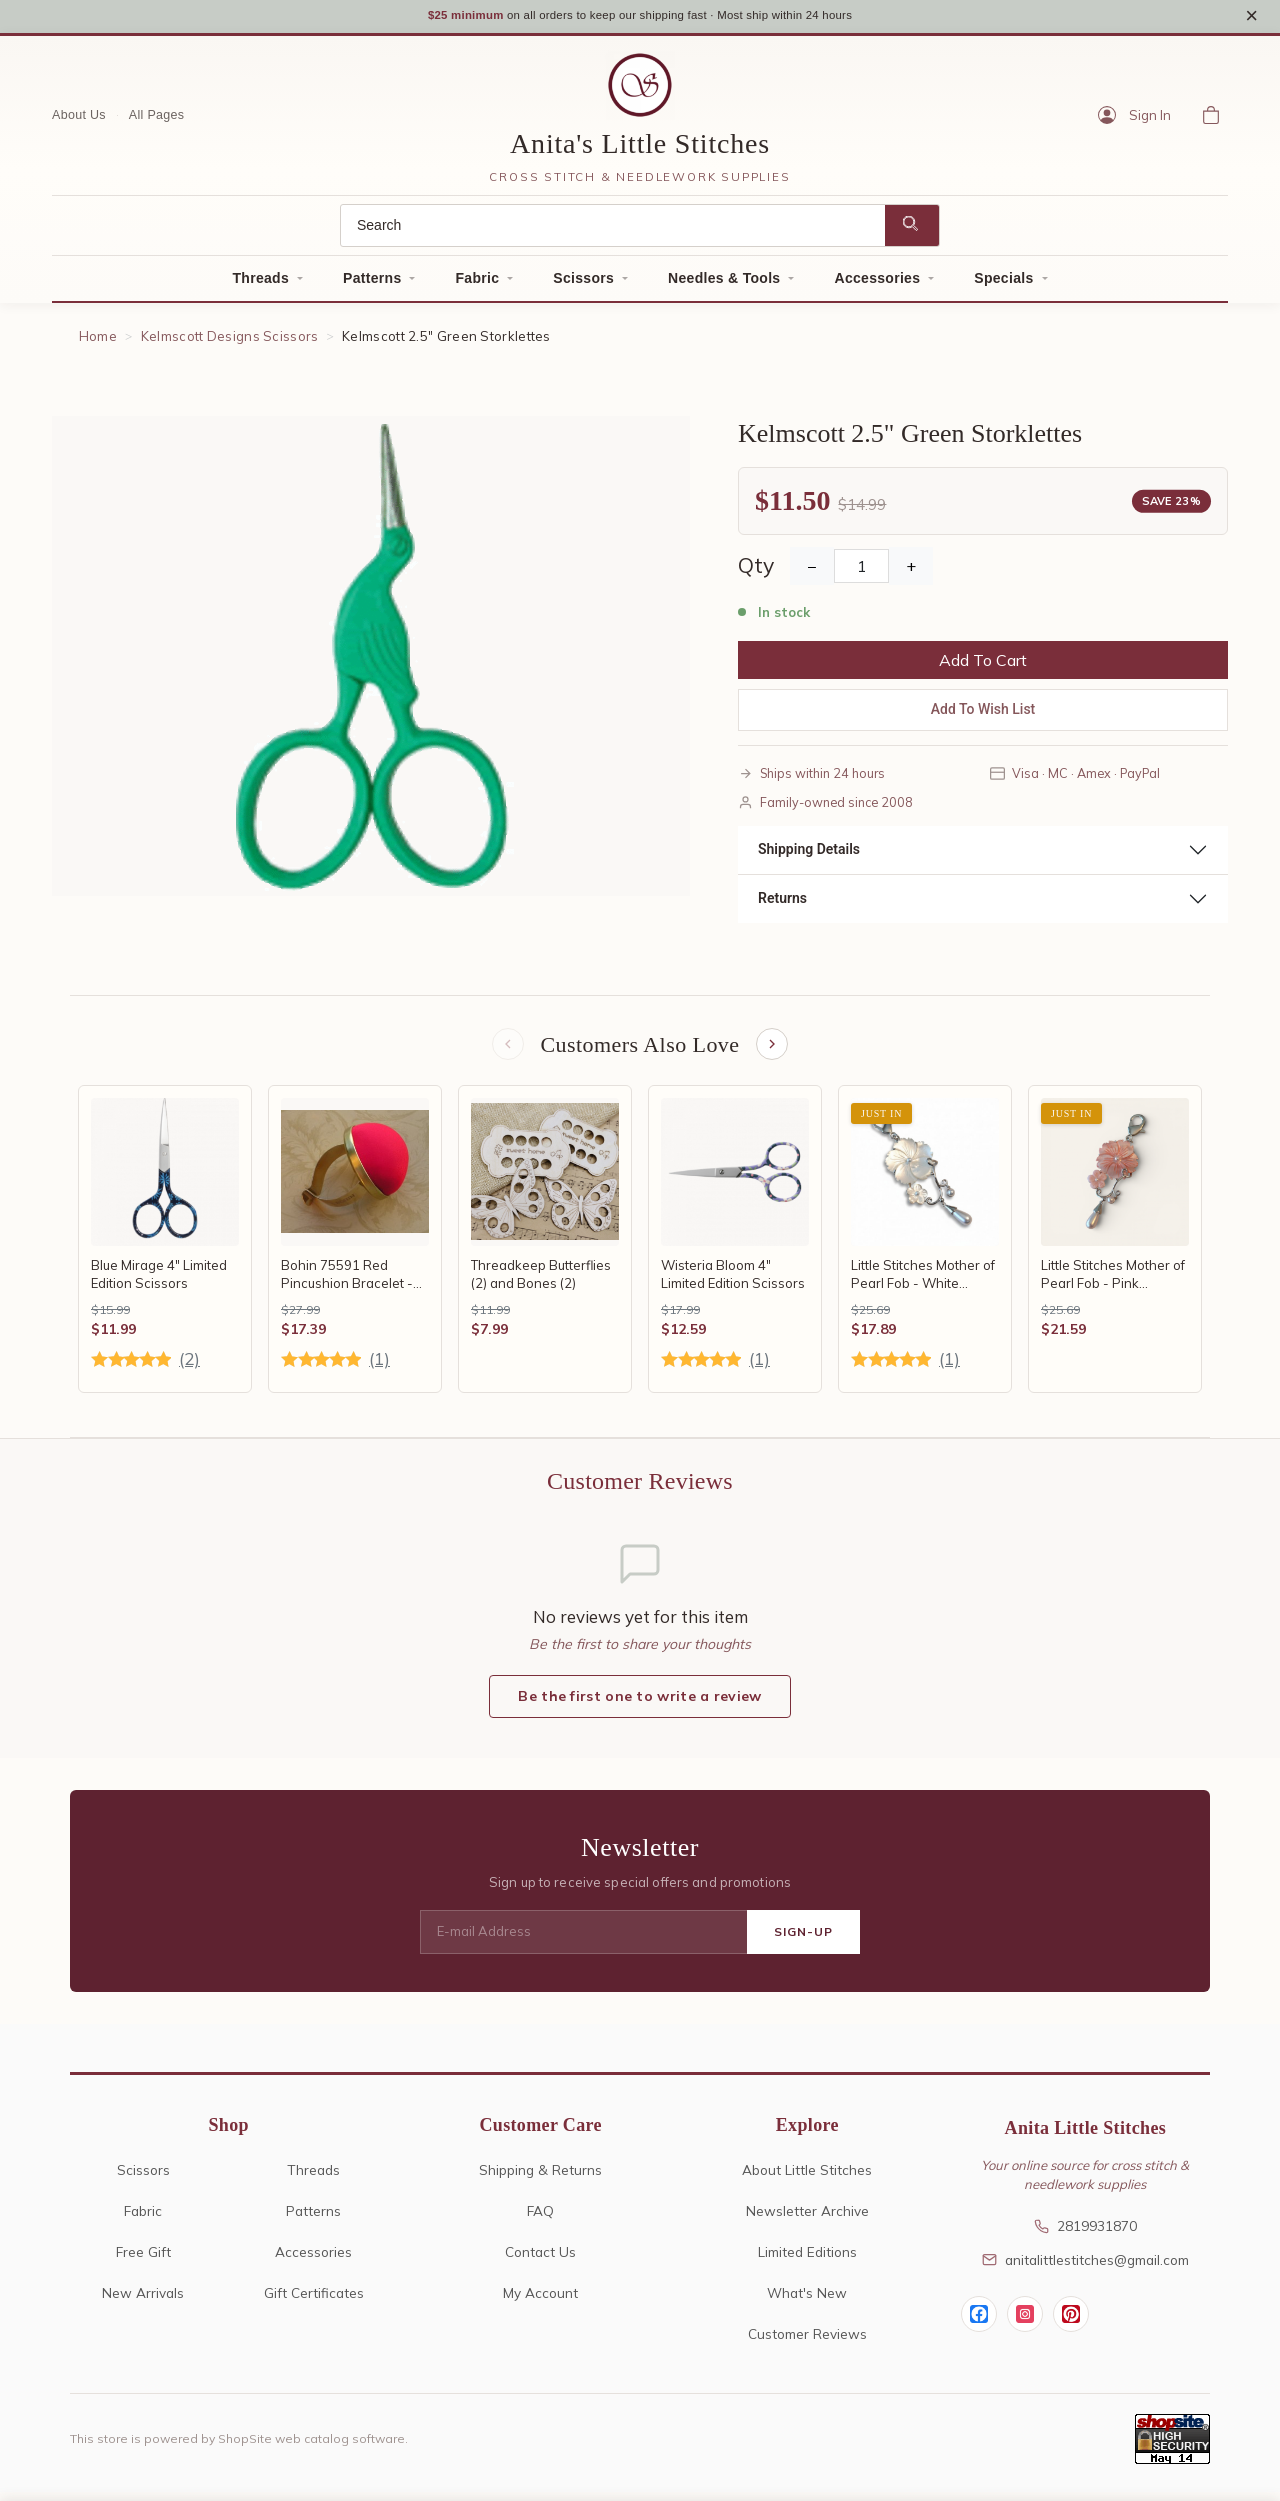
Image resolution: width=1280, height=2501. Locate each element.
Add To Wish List (983, 716)
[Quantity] (861, 573)
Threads (260, 284)
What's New (807, 2301)
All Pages (157, 121)
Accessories (877, 284)
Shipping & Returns (540, 2178)
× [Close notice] (1251, 18)
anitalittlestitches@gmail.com (1085, 2268)
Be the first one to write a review (639, 1705)
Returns (782, 904)
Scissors (583, 284)
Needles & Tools (724, 284)
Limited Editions (807, 2260)
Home (98, 342)
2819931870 (1085, 2234)
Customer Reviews (807, 2342)
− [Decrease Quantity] (812, 573)
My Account (540, 2301)
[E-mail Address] (583, 1941)
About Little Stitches (807, 2178)
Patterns (372, 284)
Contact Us (540, 2260)
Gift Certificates (314, 2301)
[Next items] (774, 1052)
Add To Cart (983, 667)
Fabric (477, 284)
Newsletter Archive (807, 2219)
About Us (79, 121)
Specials (1003, 284)
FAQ (540, 2219)
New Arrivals (143, 2301)
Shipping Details (809, 855)
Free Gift (143, 2260)
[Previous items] (506, 1052)
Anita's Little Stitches (640, 149)
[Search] (613, 231)
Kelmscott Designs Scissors (230, 342)
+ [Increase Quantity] (911, 573)
